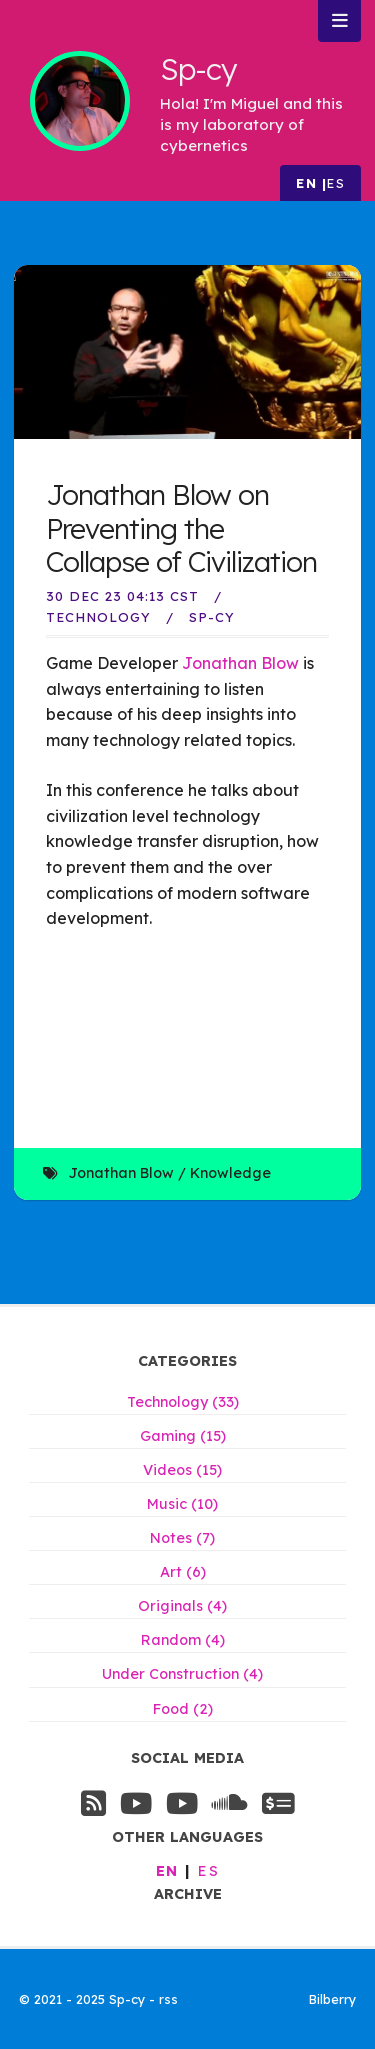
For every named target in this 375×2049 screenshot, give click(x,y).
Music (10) (182, 1504)
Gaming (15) (183, 1436)
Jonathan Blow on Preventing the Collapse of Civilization (181, 528)
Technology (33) (183, 1402)
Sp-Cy (212, 617)
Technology (98, 617)
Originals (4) (182, 1606)
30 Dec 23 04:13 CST (122, 596)
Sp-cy (198, 69)
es (336, 183)
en (306, 183)
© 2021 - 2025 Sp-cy (84, 1999)
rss (168, 1999)
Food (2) (183, 1709)
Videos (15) (182, 1470)
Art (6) (183, 1572)
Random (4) (183, 1640)
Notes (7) (182, 1538)
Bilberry (332, 1999)
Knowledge (230, 1173)
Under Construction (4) (182, 1674)
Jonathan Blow (240, 663)
